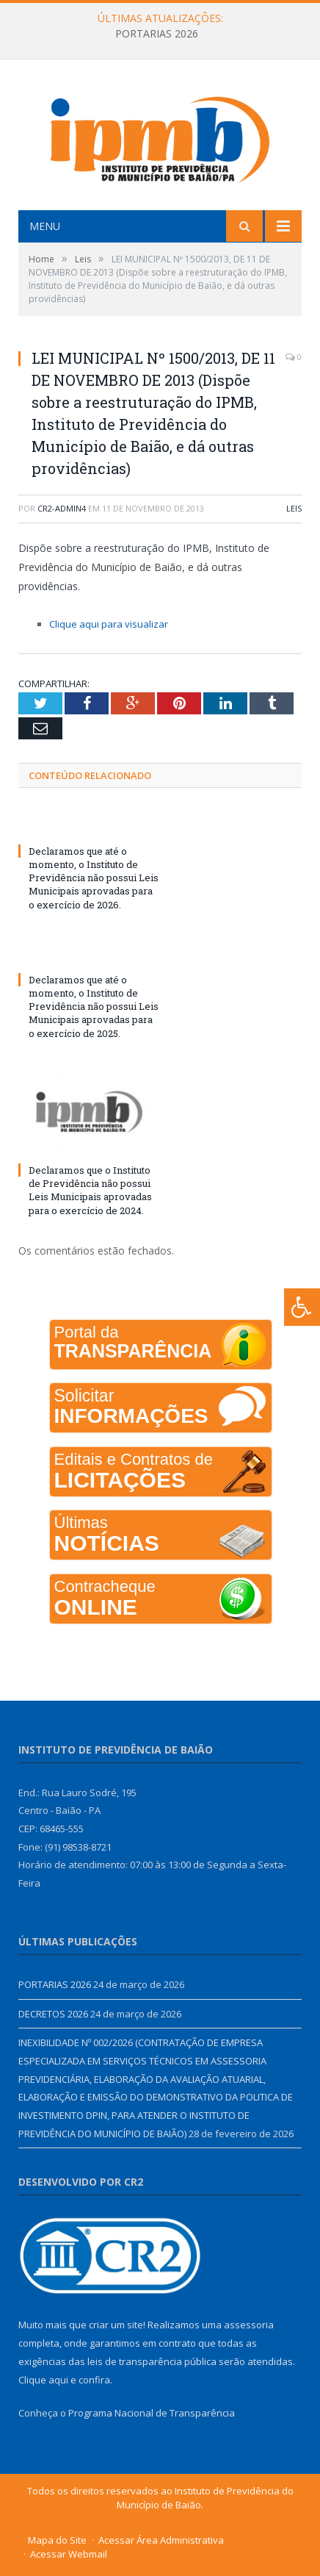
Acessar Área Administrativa (161, 2540)
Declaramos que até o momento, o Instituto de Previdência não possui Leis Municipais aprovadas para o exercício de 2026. (94, 877)
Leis (294, 508)
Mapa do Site (57, 2540)
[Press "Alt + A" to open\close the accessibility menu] (302, 1307)
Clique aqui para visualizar (108, 624)
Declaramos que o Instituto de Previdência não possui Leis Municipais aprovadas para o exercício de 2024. (90, 1190)
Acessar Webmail (68, 2554)
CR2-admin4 (61, 508)
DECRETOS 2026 (53, 2013)
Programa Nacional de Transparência (151, 2412)
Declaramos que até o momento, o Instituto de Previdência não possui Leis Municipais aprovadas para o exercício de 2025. (94, 1006)
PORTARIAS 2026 (156, 33)
